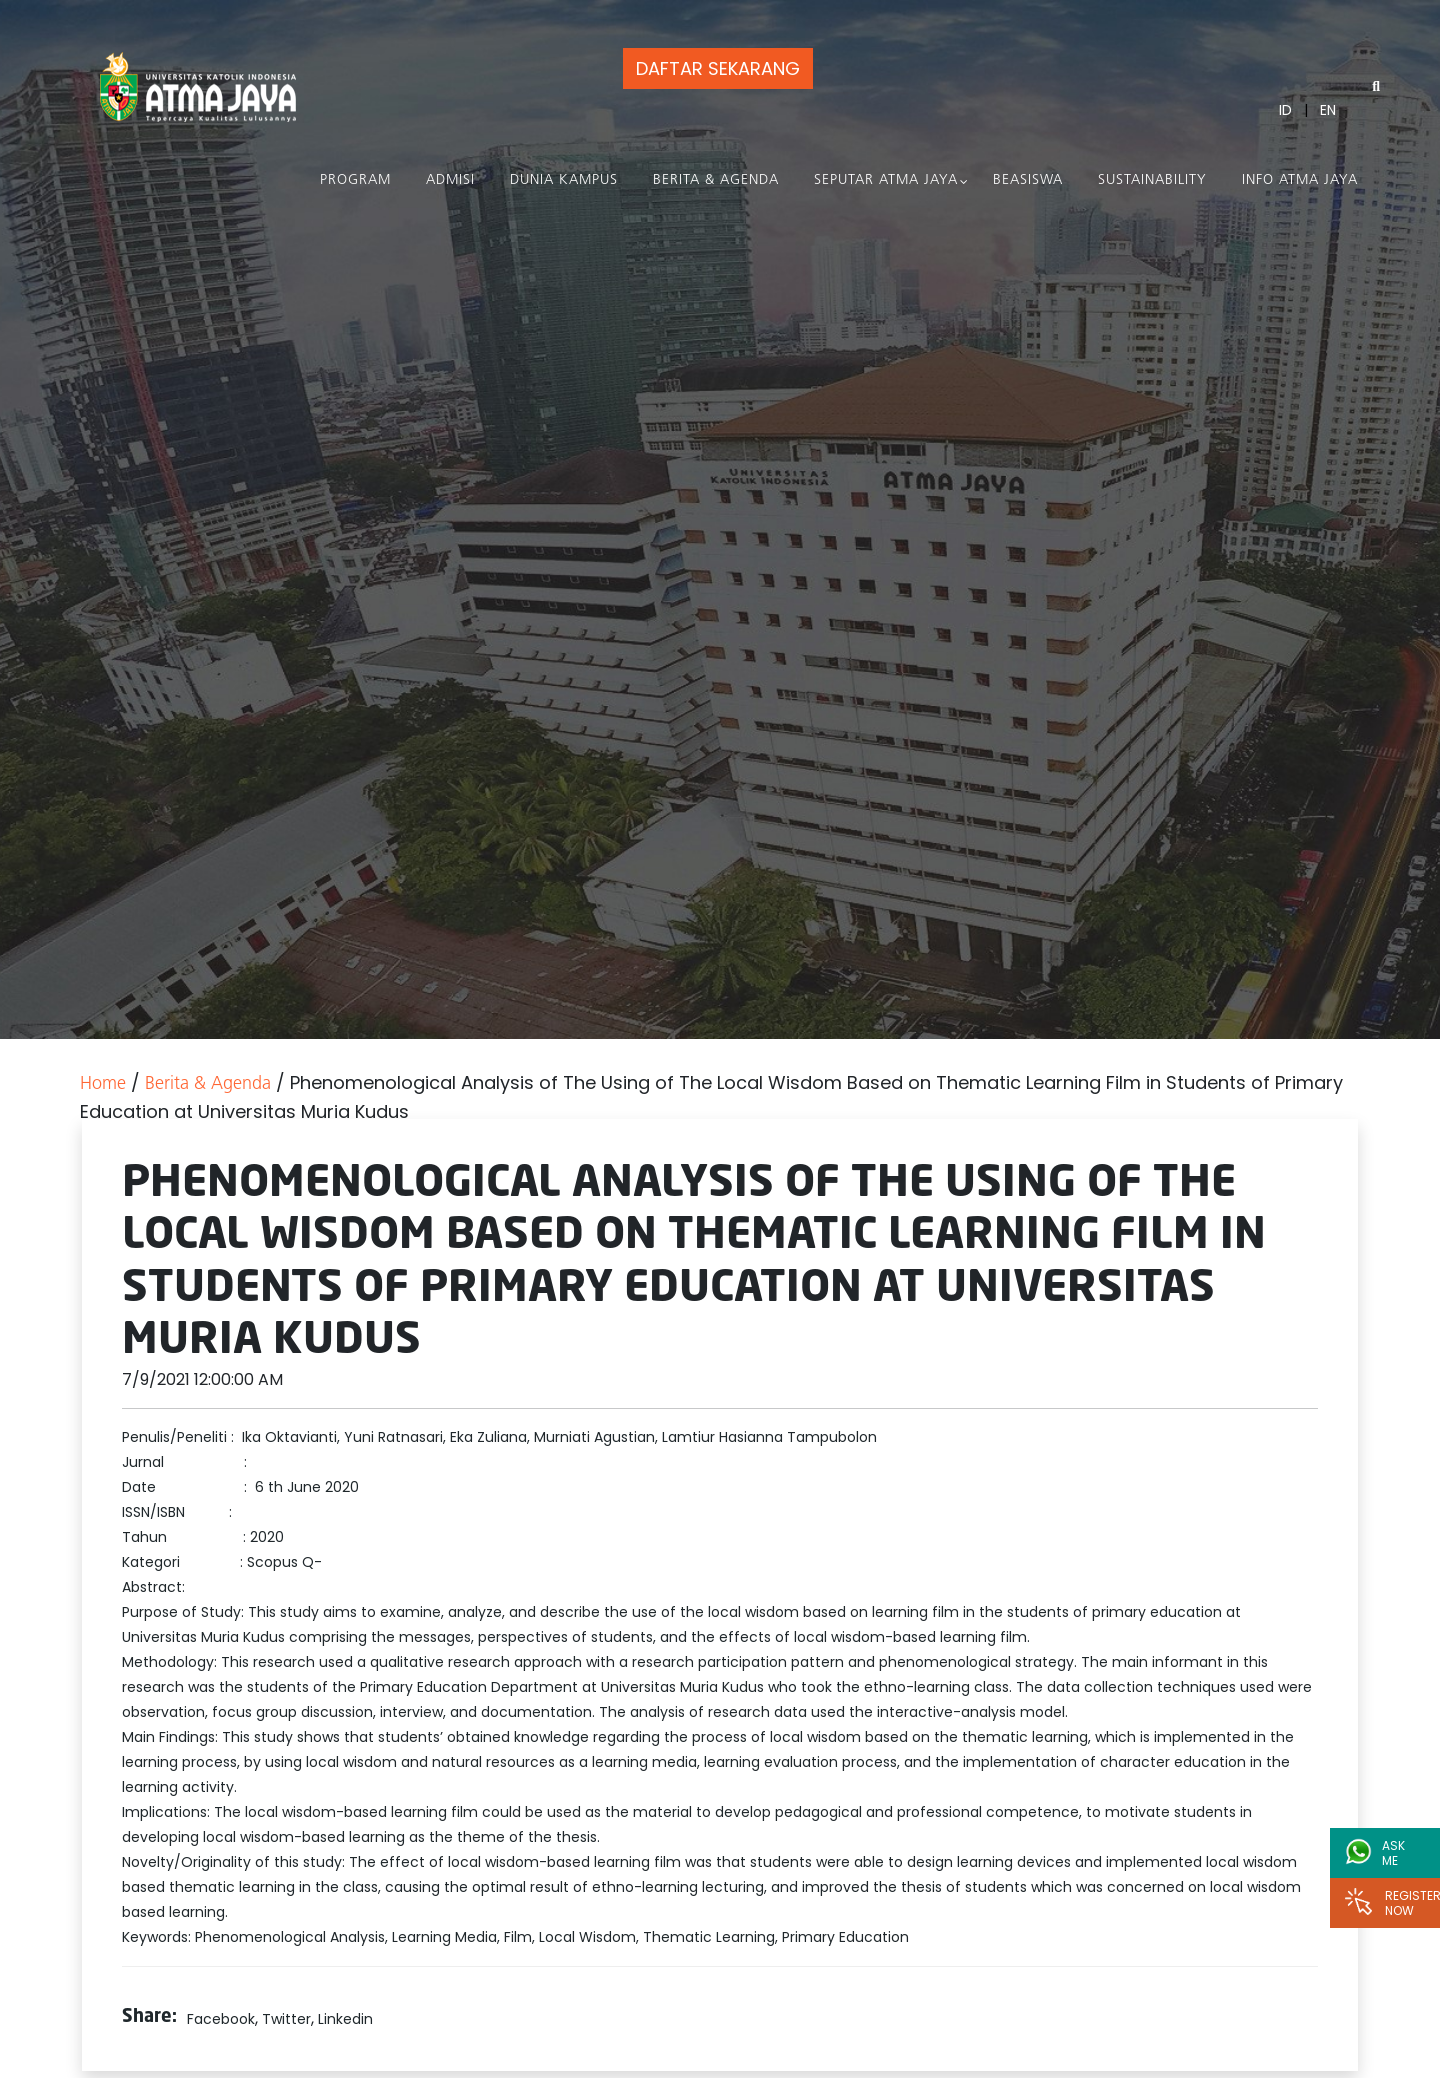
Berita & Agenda (716, 180)
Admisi (450, 180)
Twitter (286, 2019)
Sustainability (1152, 180)
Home (103, 1084)
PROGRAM (355, 180)
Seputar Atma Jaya (886, 180)
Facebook (221, 2019)
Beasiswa (1028, 180)
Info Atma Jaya (1300, 180)
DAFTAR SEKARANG (718, 68)
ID (1285, 110)
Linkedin (345, 2019)
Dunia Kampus (564, 180)
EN (1328, 110)
